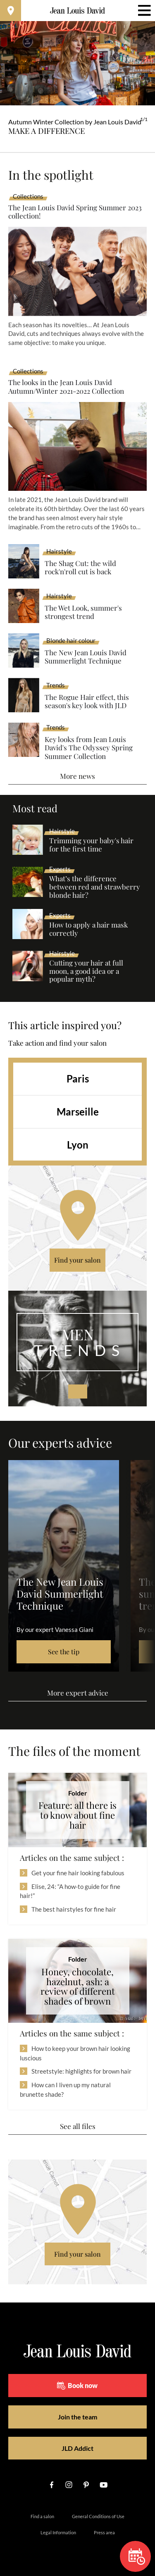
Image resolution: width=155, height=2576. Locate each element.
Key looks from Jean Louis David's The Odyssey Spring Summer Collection (89, 747)
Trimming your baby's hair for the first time (91, 845)
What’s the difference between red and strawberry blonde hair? (94, 887)
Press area (104, 2532)
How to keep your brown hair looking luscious (75, 2053)
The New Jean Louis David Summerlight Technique (85, 656)
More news (77, 775)
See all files (77, 2126)
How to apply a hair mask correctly (88, 929)
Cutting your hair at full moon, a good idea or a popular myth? (86, 971)
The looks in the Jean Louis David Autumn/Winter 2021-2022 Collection (66, 386)
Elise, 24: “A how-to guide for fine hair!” (70, 1891)
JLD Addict (77, 2448)
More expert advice (77, 1692)
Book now (77, 2385)
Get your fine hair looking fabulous (77, 1873)
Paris (78, 1079)
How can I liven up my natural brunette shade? (65, 2089)
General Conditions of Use (98, 2516)
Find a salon (42, 2516)
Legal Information (58, 2532)
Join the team (77, 2417)
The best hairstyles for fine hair (73, 1909)
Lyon (77, 1145)
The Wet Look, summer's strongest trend (83, 612)
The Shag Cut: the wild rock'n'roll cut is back (80, 567)
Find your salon (77, 1260)
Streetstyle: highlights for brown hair (81, 2071)
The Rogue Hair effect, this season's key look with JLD (87, 701)
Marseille (78, 1112)
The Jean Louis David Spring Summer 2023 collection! (75, 211)
